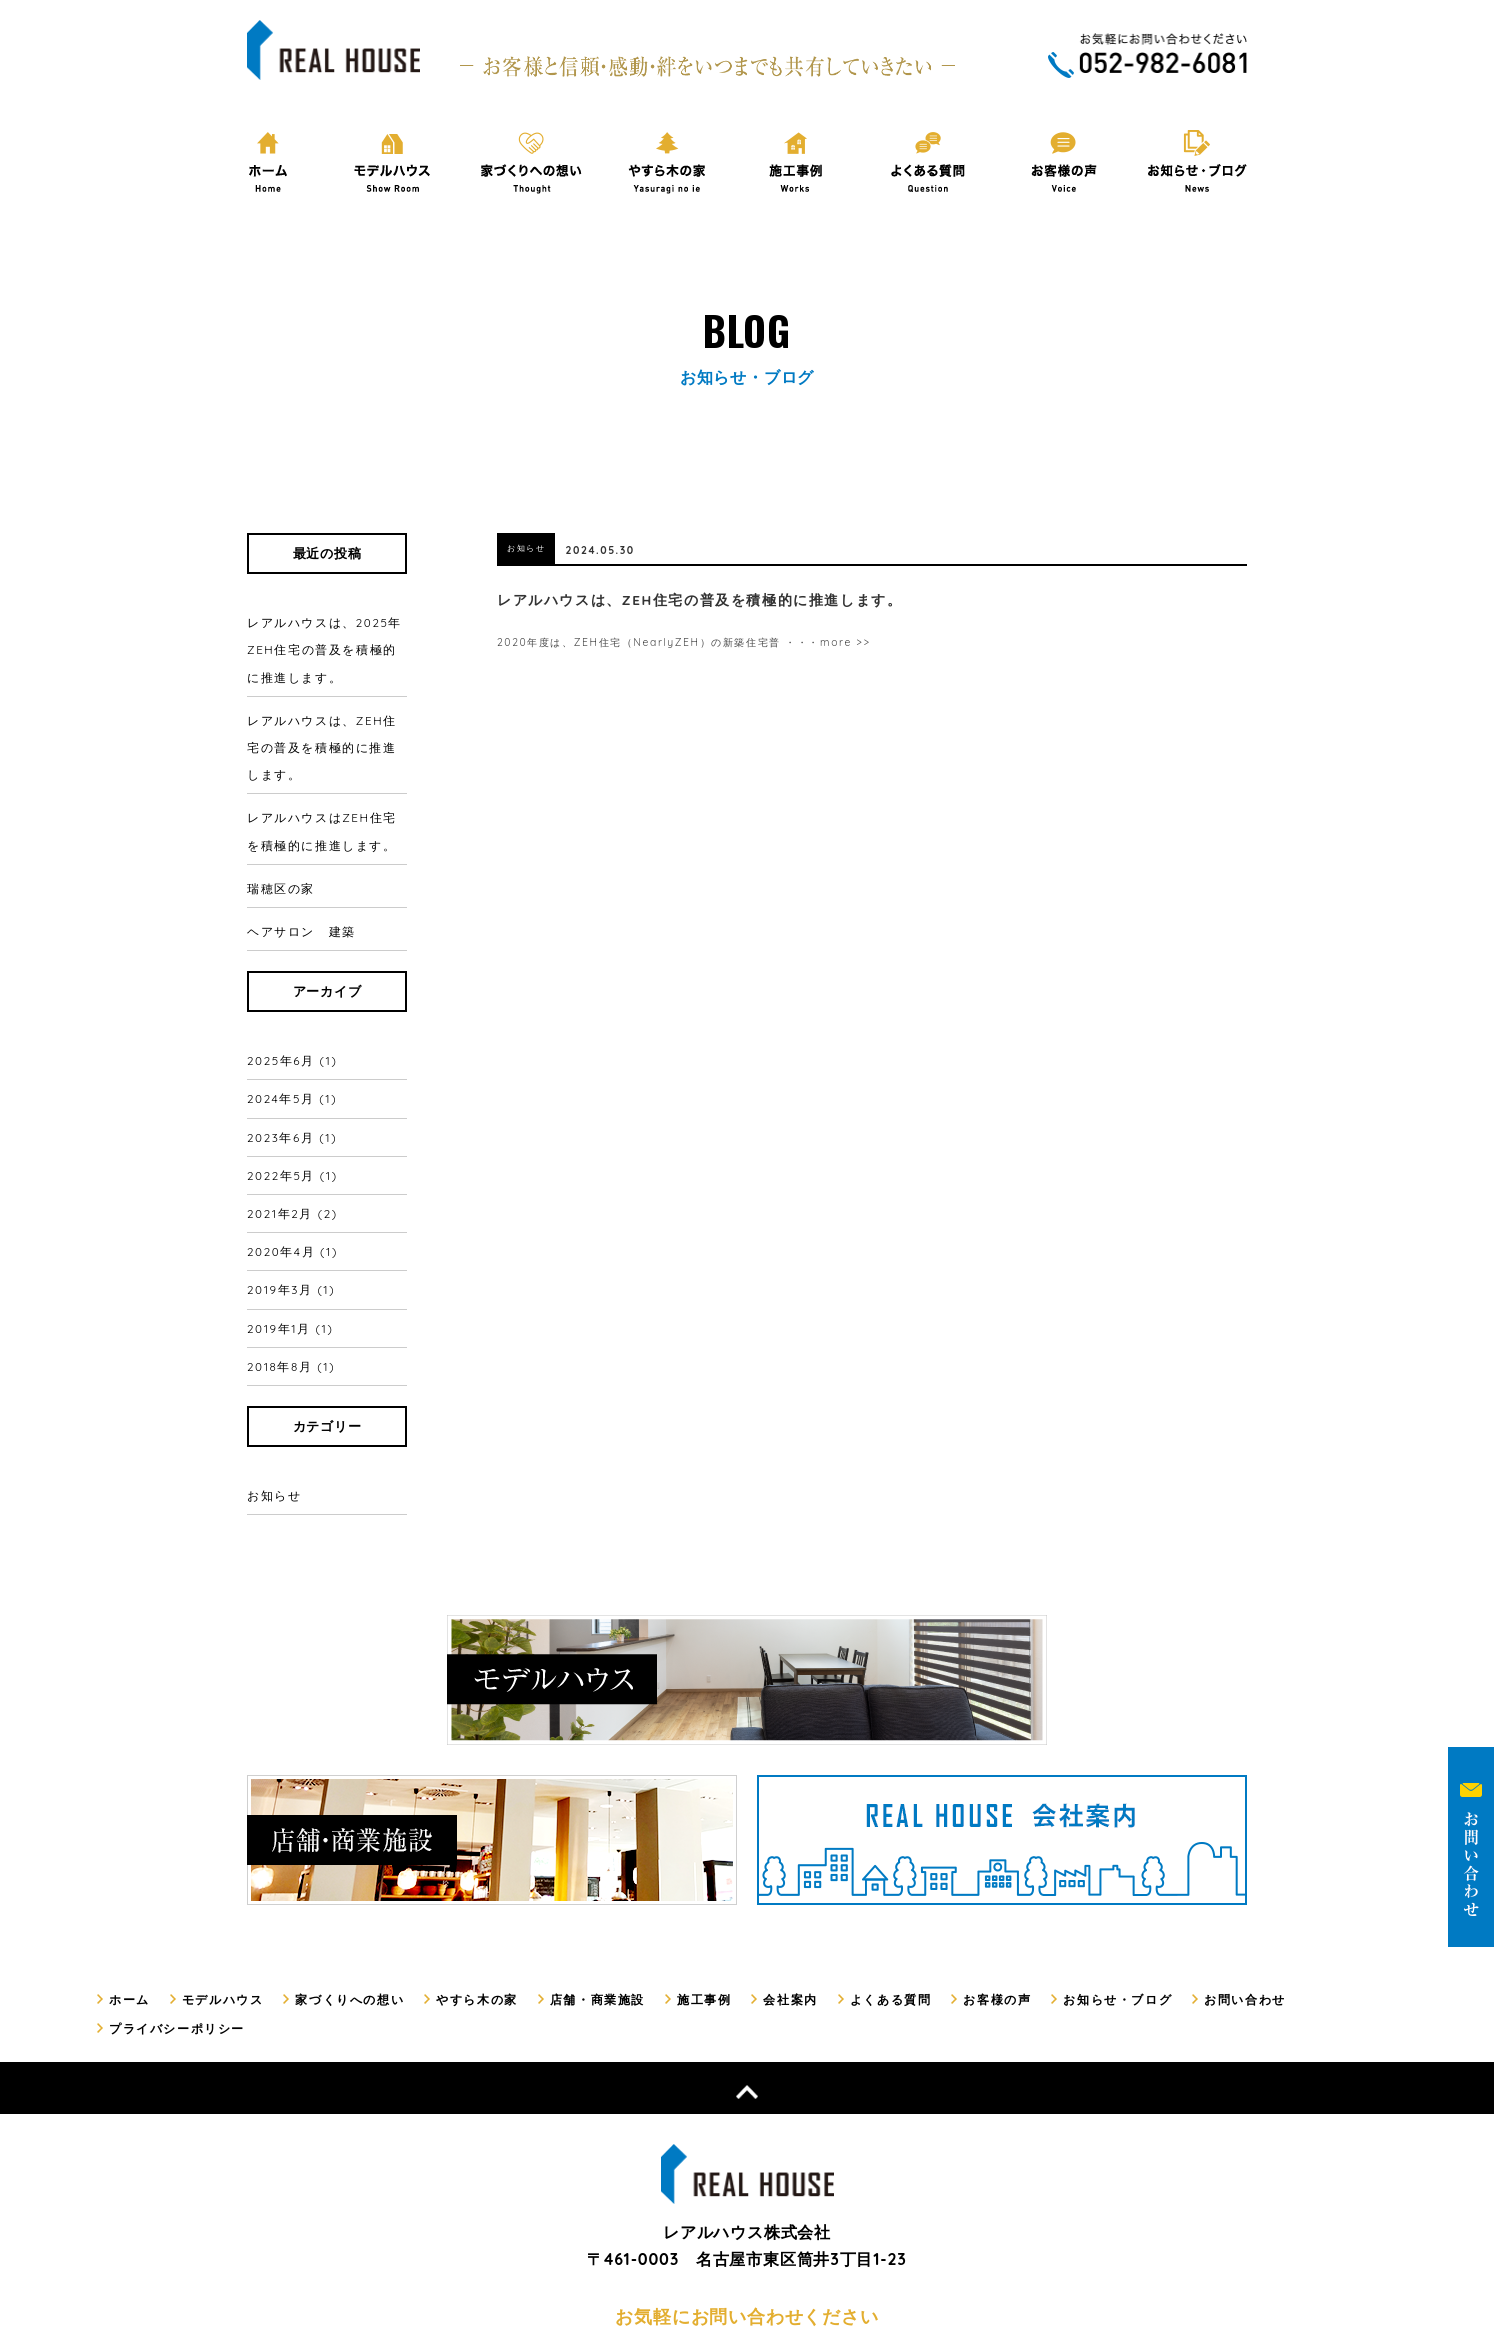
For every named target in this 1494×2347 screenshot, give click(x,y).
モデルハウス (217, 1849)
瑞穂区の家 (279, 853)
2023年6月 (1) (295, 1062)
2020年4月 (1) (295, 1146)
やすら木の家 (461, 1849)
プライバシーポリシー (1331, 1849)
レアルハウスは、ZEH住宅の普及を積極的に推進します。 (324, 732)
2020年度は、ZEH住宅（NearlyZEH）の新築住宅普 (659, 641)
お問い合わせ (1197, 1849)
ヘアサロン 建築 (298, 886)
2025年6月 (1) (295, 1005)
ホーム (128, 1849)
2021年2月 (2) (295, 1118)
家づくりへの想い (339, 1849)
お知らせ (276, 1350)
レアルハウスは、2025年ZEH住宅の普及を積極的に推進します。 (324, 644)
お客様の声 (960, 1849)
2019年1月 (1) (293, 1203)
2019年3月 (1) (294, 1174)
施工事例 (678, 1849)
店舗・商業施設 (576, 1849)
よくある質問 (857, 1849)
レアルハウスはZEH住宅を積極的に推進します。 (324, 806)
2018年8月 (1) (294, 1231)
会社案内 (761, 1849)
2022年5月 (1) (295, 1090)
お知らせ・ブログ (1075, 1849)
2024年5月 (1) (295, 1033)
